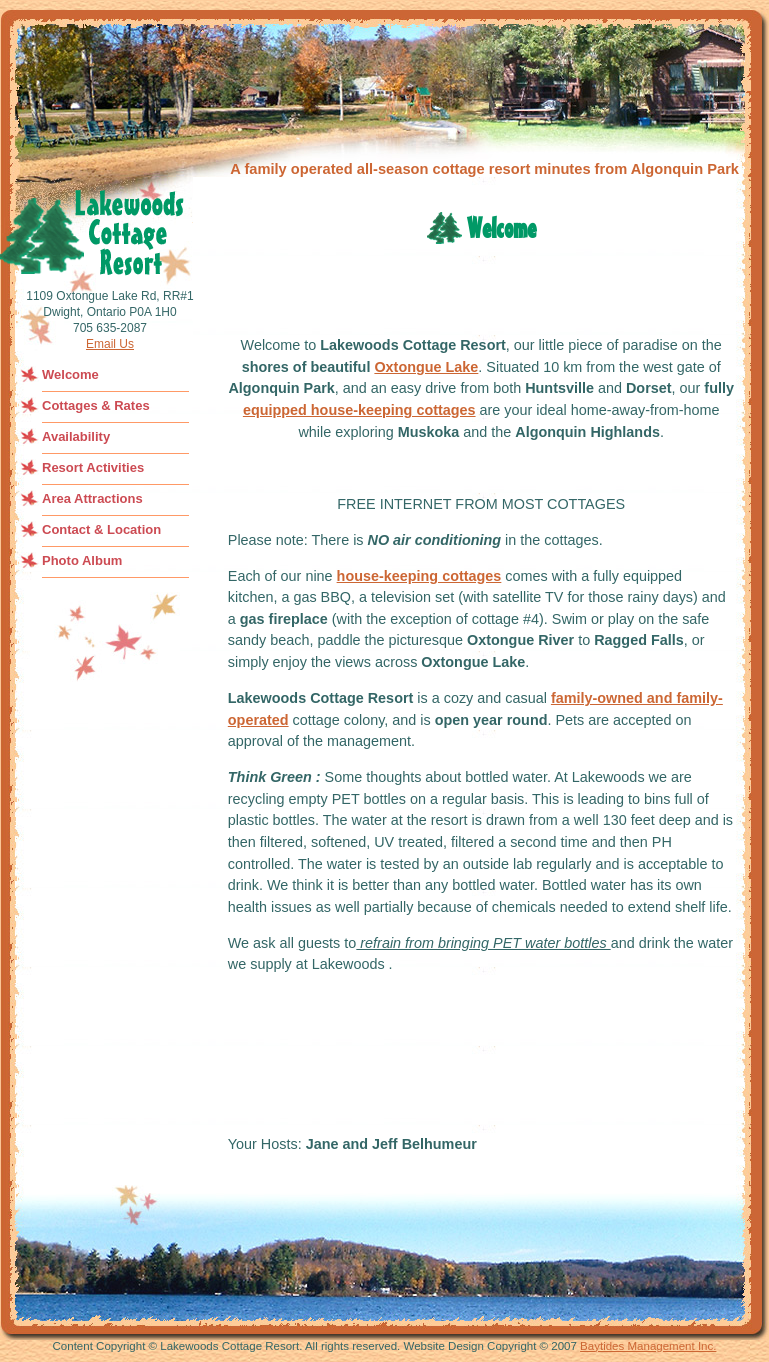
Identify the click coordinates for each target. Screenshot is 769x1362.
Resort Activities (93, 467)
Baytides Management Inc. (648, 1346)
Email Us (110, 344)
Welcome (70, 374)
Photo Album (82, 560)
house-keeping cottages (419, 576)
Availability (76, 436)
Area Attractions (92, 498)
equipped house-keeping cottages (359, 410)
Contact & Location (101, 529)
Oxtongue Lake (426, 367)
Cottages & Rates (96, 405)
